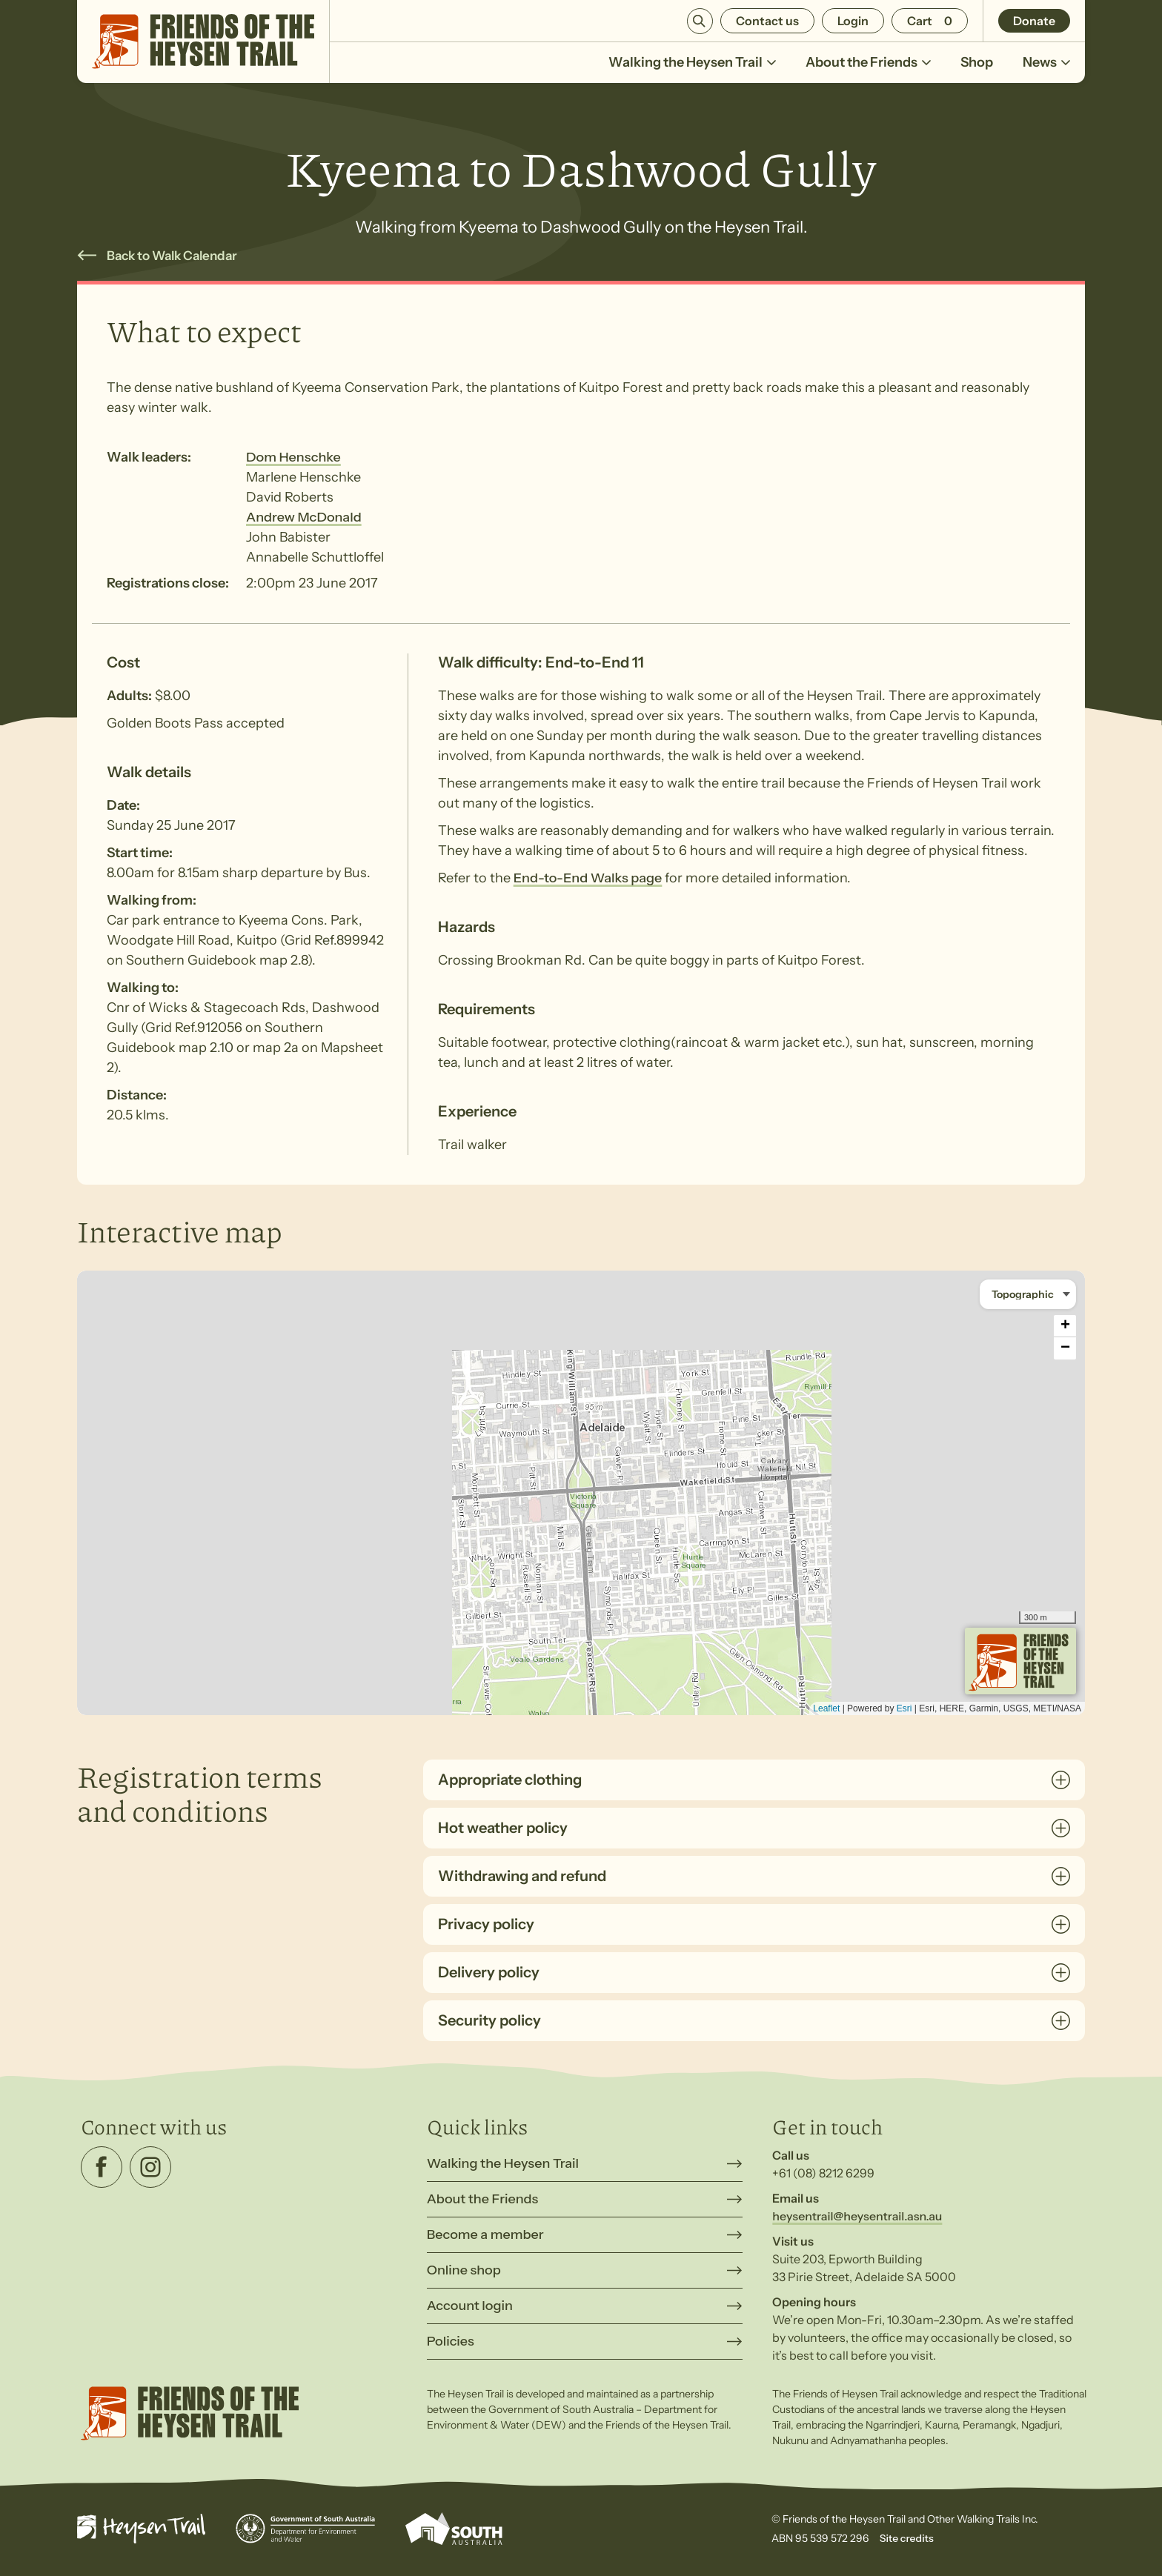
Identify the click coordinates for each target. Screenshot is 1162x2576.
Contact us (767, 20)
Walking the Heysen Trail (692, 68)
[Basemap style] (1028, 1294)
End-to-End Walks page (588, 878)
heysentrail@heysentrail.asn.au (857, 2216)
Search (700, 21)
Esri (904, 1708)
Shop (976, 62)
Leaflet (826, 1708)
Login (853, 20)
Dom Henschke (293, 457)
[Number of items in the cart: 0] (930, 20)
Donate (1034, 20)
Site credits (907, 2538)
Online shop (464, 2270)
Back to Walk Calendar (172, 255)
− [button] (1065, 1348)
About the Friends (868, 68)
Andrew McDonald (304, 517)
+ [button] (1065, 1326)
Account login (470, 2305)
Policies (450, 2341)
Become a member (485, 2234)
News (1046, 68)
